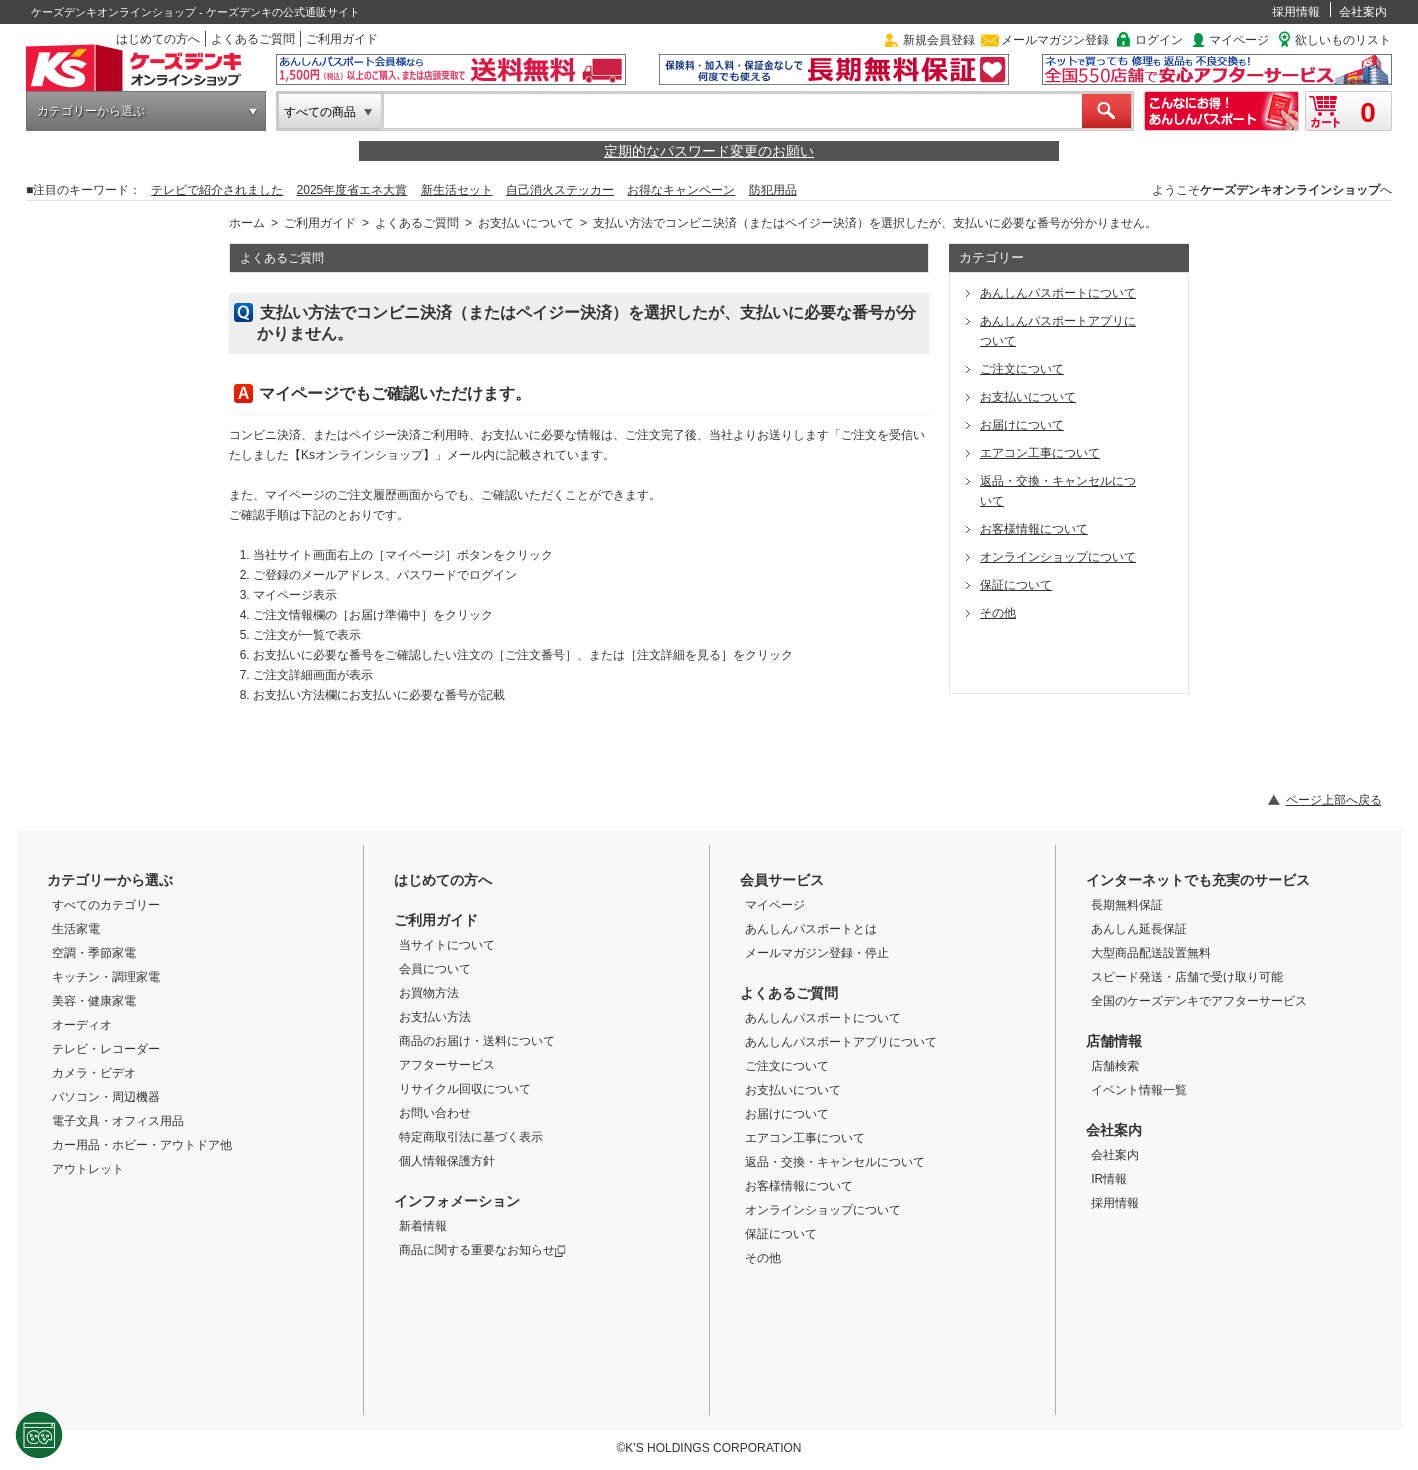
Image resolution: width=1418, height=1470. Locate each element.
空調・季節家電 (94, 953)
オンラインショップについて (823, 1210)
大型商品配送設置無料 (1151, 953)
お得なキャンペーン (681, 190)
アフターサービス (447, 1065)
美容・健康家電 (94, 1001)
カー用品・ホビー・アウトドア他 (142, 1145)
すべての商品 (320, 112)
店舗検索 (1115, 1066)
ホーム (247, 223)
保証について (781, 1234)
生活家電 (76, 929)
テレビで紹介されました (217, 190)
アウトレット (88, 1169)
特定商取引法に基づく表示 (471, 1137)
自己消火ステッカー (560, 190)
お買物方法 (429, 993)
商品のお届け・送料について (477, 1041)
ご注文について (787, 1066)
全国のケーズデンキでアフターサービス (1199, 1001)
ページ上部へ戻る (1334, 800)
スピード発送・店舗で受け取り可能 (1187, 977)
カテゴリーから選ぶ (91, 111)
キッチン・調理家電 (106, 977)
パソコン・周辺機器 (106, 1097)
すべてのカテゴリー (106, 905)
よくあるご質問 (253, 39)
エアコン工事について (805, 1138)
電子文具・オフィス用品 (118, 1121)
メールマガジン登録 (1055, 40)
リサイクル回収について (465, 1089)
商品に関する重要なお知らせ (482, 1250)
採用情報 (1296, 12)
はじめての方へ (158, 39)
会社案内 (1363, 12)
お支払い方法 (435, 1017)
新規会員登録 (939, 40)
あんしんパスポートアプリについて (841, 1042)
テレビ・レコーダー (106, 1049)
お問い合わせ (435, 1113)
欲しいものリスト (1343, 40)
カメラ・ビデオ (94, 1073)
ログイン (1159, 40)
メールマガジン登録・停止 (817, 953)
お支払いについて (526, 223)
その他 (763, 1258)
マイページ (1239, 40)
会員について (435, 969)
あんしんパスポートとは (811, 929)
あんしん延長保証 (1139, 929)
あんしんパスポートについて (823, 1018)
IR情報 (1109, 1179)
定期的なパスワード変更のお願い (709, 151)
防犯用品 (773, 190)
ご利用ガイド (342, 39)
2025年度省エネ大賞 (352, 190)
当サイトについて (447, 945)
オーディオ (82, 1025)
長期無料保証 (1127, 905)
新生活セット (457, 190)
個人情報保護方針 (447, 1161)
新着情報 (423, 1226)
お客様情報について (799, 1186)
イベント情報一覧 (1139, 1090)
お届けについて (787, 1114)
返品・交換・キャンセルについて (835, 1162)
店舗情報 (1114, 1041)
